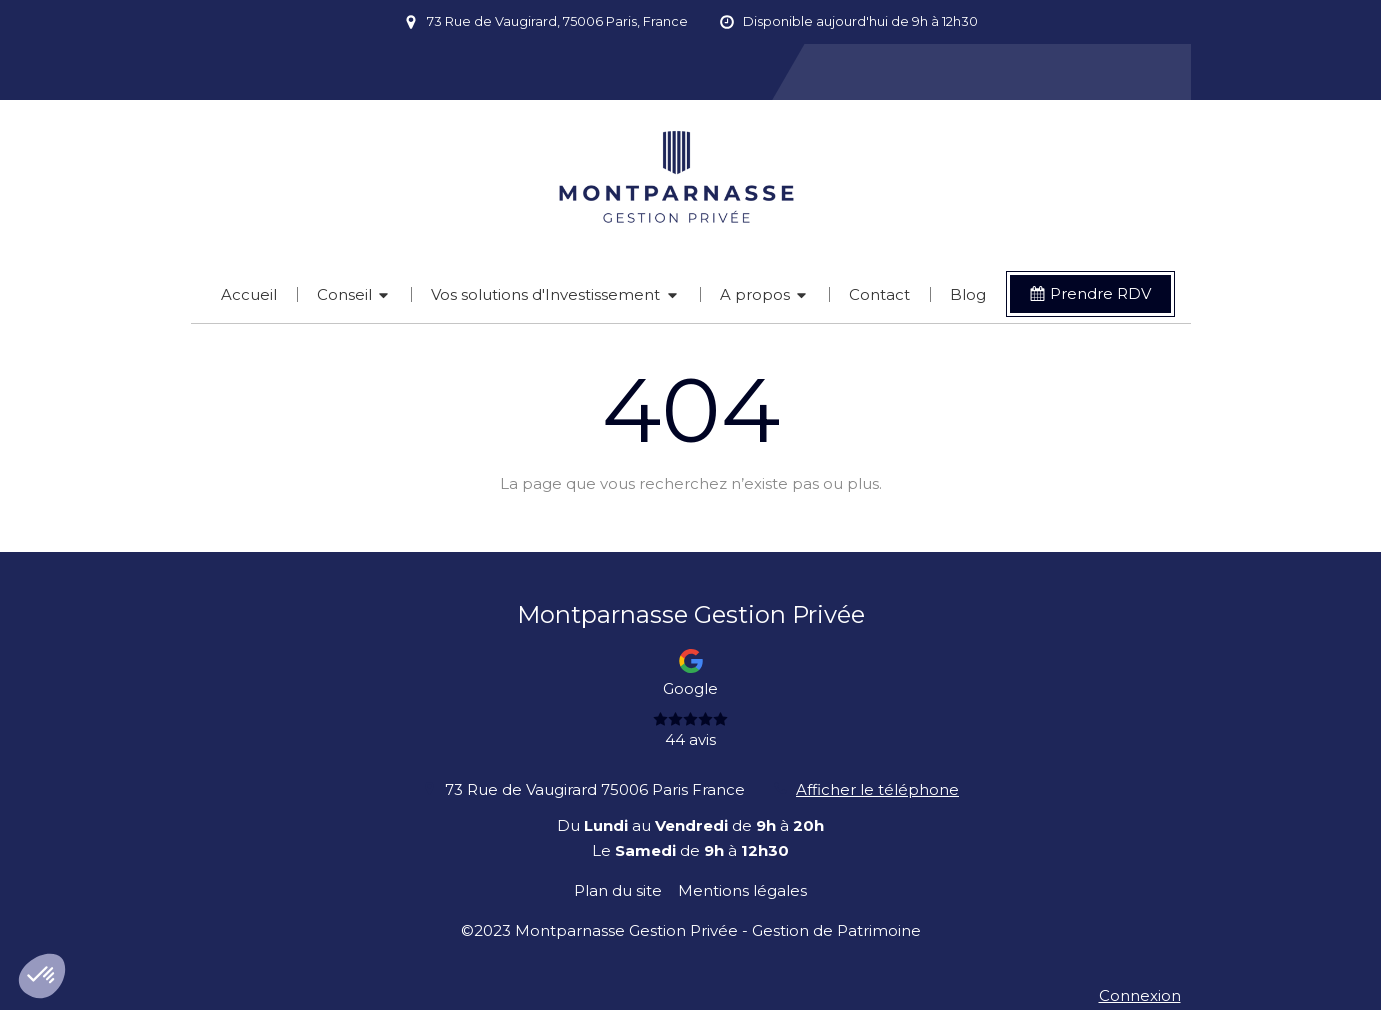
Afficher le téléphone (877, 789)
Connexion (1140, 995)
